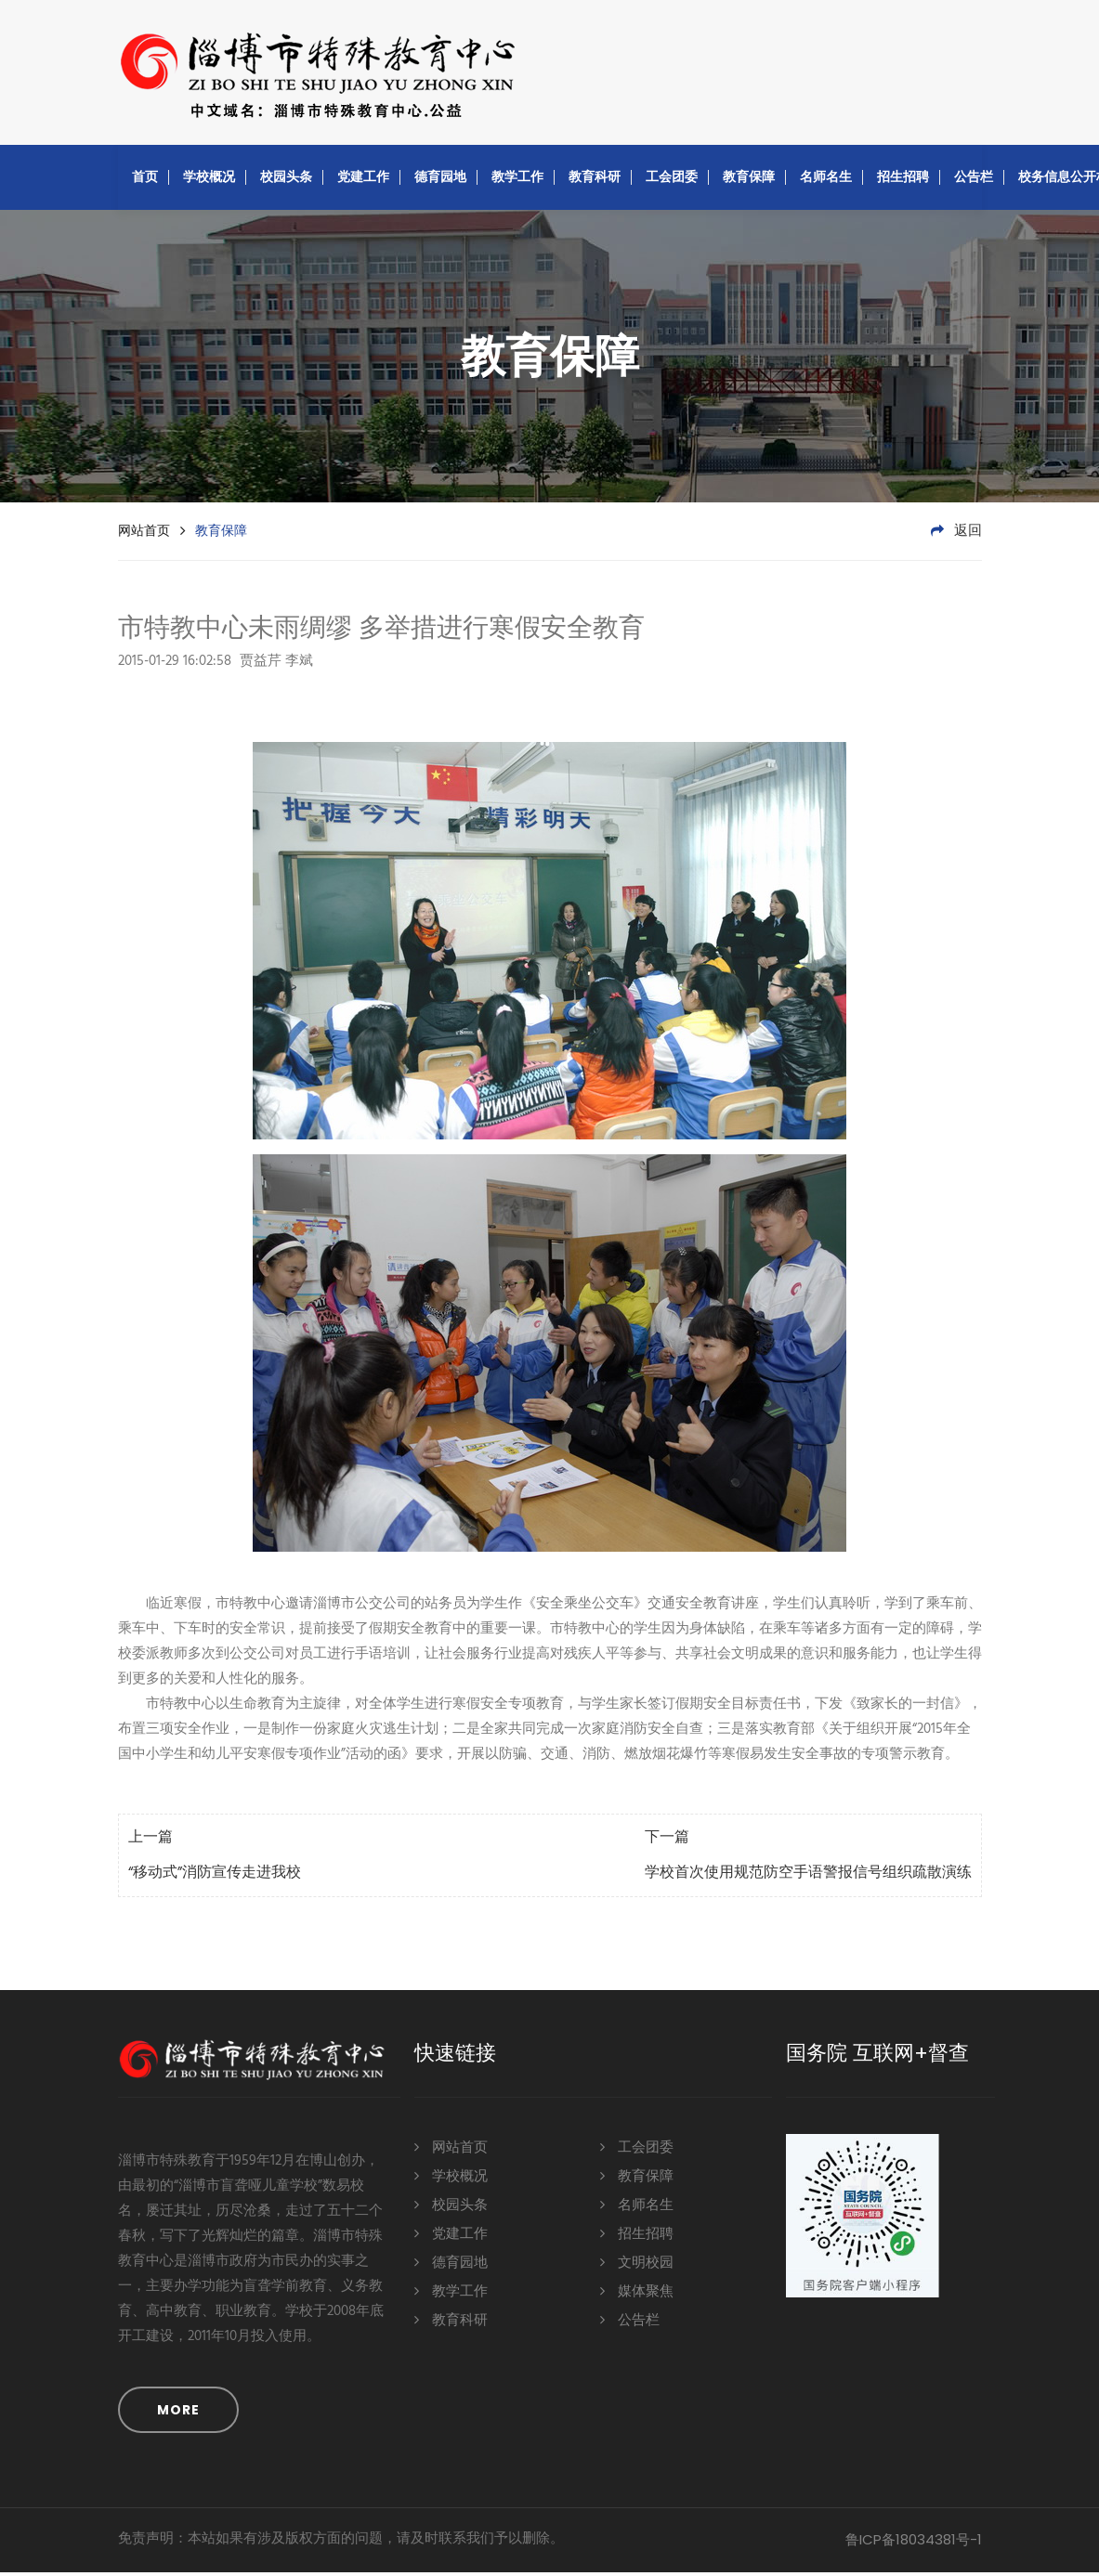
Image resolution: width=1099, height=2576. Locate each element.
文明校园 (637, 2265)
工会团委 (672, 180)
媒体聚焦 (637, 2294)
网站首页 (144, 534)
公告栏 (973, 180)
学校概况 (209, 180)
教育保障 (749, 180)
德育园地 (440, 180)
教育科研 (595, 180)
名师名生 (826, 180)
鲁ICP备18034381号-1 (913, 2543)
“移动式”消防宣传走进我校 (214, 1877)
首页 (145, 180)
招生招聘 (903, 180)
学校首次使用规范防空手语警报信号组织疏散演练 (808, 1877)
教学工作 (517, 180)
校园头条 (286, 180)
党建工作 (363, 180)
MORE (178, 2413)
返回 (956, 535)
